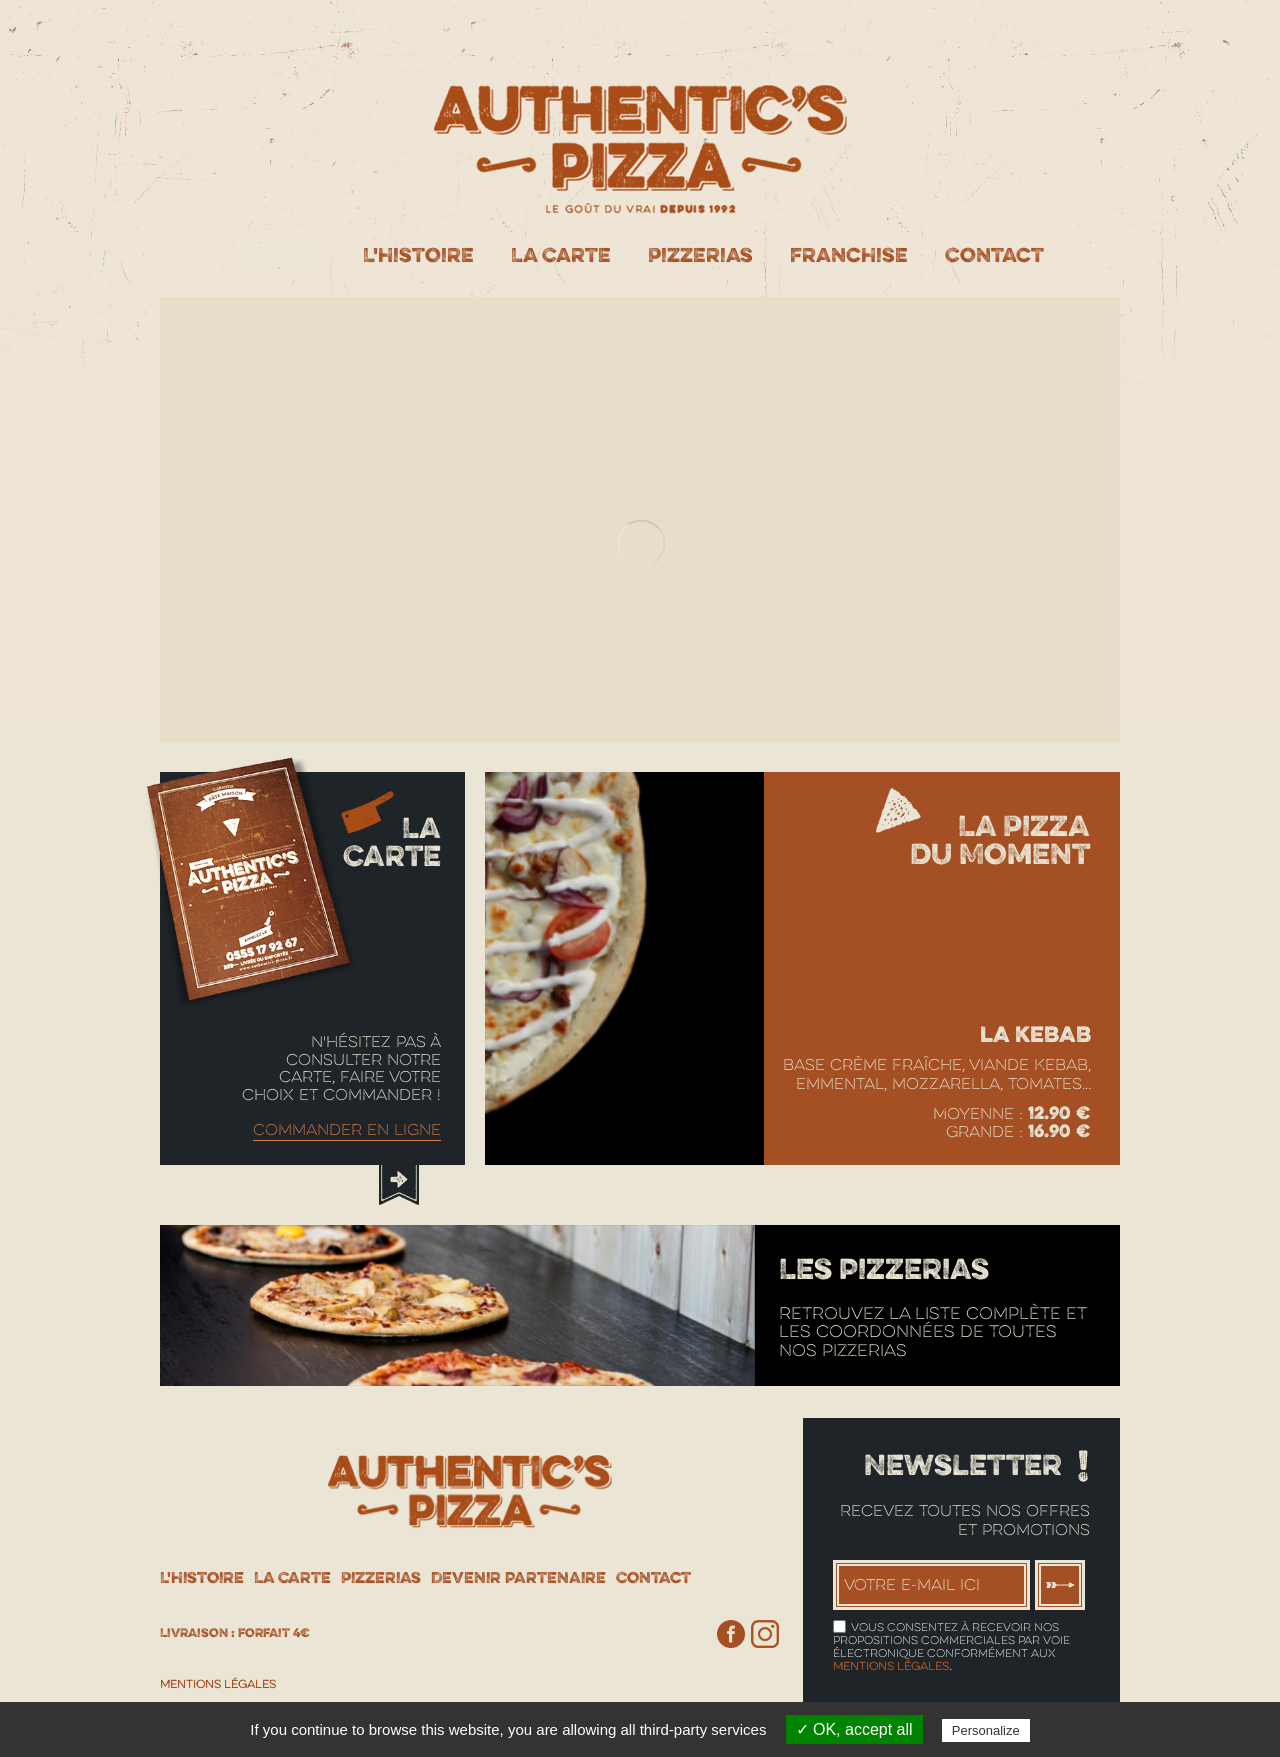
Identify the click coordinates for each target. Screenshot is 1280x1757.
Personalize (986, 1730)
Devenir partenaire (518, 1577)
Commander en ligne (347, 1130)
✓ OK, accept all (854, 1729)
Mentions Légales (218, 1684)
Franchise (849, 254)
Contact (994, 254)
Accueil (281, 254)
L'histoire (418, 254)
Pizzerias (700, 254)
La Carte (561, 254)
